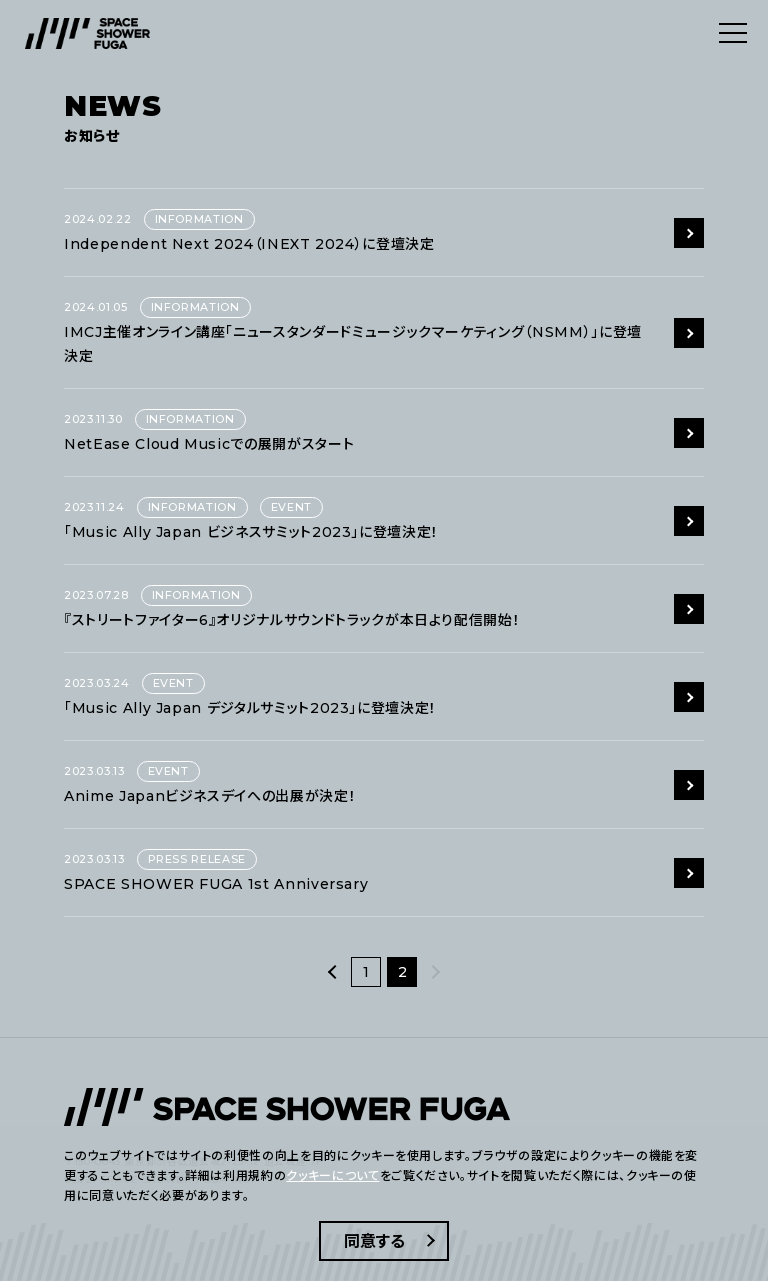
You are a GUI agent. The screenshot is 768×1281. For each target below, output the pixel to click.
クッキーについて (332, 1175)
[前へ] (333, 972)
